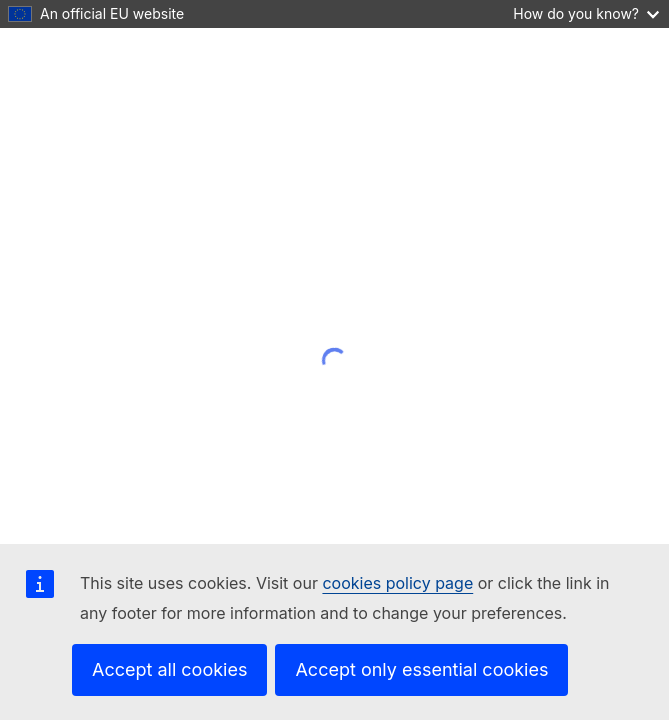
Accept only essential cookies (421, 669)
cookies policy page (397, 583)
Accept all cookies (169, 669)
